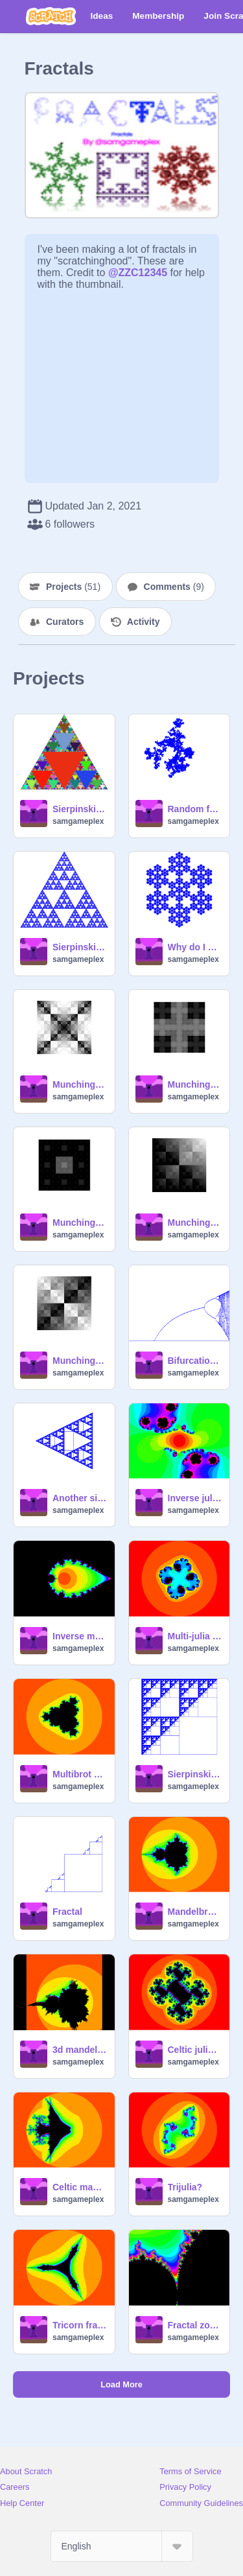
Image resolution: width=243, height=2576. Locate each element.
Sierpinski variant (79, 947)
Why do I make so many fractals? (195, 947)
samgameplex (78, 821)
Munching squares (79, 1360)
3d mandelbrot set (79, 2049)
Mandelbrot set (195, 1911)
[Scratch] (51, 16)
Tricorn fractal (79, 2325)
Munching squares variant (79, 1084)
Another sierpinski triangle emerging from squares (79, 1498)
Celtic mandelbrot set (79, 2187)
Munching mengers (79, 1222)
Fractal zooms (195, 2325)
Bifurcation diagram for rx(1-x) (195, 1360)
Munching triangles (195, 1222)
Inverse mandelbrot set (79, 1636)
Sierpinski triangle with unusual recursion (195, 1774)
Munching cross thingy (195, 1084)
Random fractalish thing (195, 809)
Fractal (67, 1911)
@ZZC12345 (137, 272)
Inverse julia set (195, 1498)
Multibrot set (79, 1774)
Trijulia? (185, 2187)
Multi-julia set (195, 1636)
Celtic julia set (195, 2049)
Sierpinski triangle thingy (79, 809)
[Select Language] (122, 2546)
